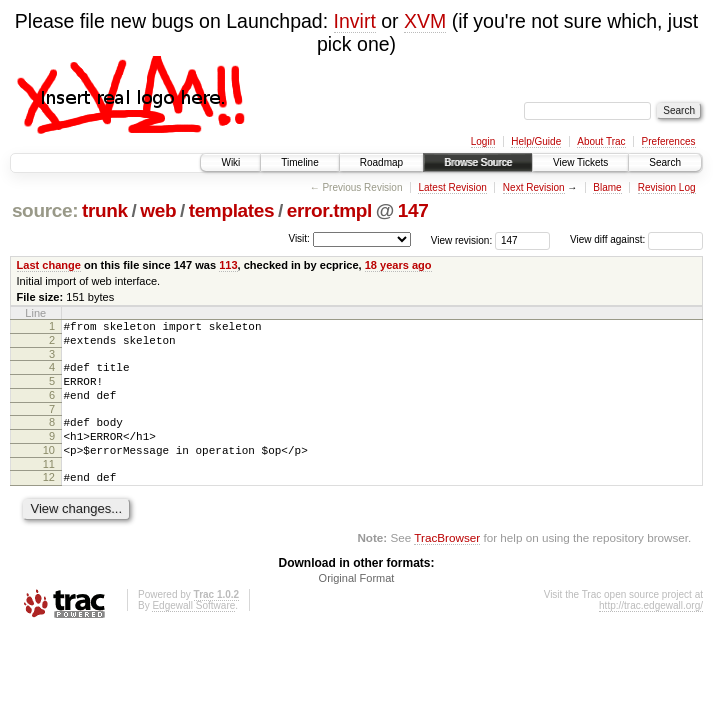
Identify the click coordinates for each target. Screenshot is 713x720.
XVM (425, 21)
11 (49, 488)
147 (413, 210)
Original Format (357, 605)
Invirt (355, 21)
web (158, 210)
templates (232, 210)
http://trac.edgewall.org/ (651, 632)
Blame (607, 187)
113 (228, 265)
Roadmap (381, 162)
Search (665, 162)
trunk (105, 210)
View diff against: (636, 239)
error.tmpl (329, 210)
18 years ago (398, 265)
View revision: (462, 239)
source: (45, 210)
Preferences (669, 141)
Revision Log (667, 187)
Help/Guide (536, 141)
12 (49, 501)
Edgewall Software (193, 632)
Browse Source (478, 162)
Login (483, 141)
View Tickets (580, 162)
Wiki (230, 162)
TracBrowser (447, 564)
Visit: (299, 238)
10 (49, 471)
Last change (49, 265)
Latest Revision (452, 187)
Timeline (299, 162)
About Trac (601, 141)
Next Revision (534, 187)
